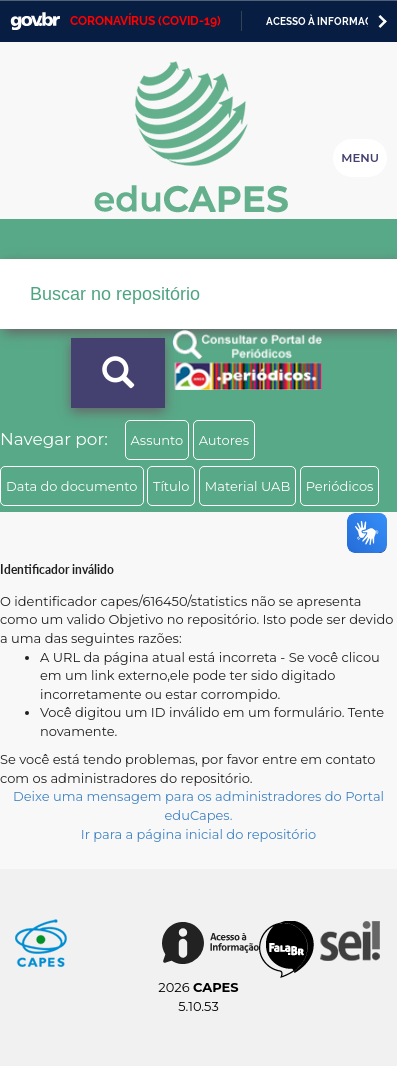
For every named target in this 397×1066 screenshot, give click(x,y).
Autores (224, 440)
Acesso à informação (326, 21)
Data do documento (72, 486)
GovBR (35, 21)
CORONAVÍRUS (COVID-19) (145, 21)
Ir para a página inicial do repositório (199, 834)
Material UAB (247, 486)
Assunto (157, 440)
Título (171, 486)
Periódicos (340, 486)
